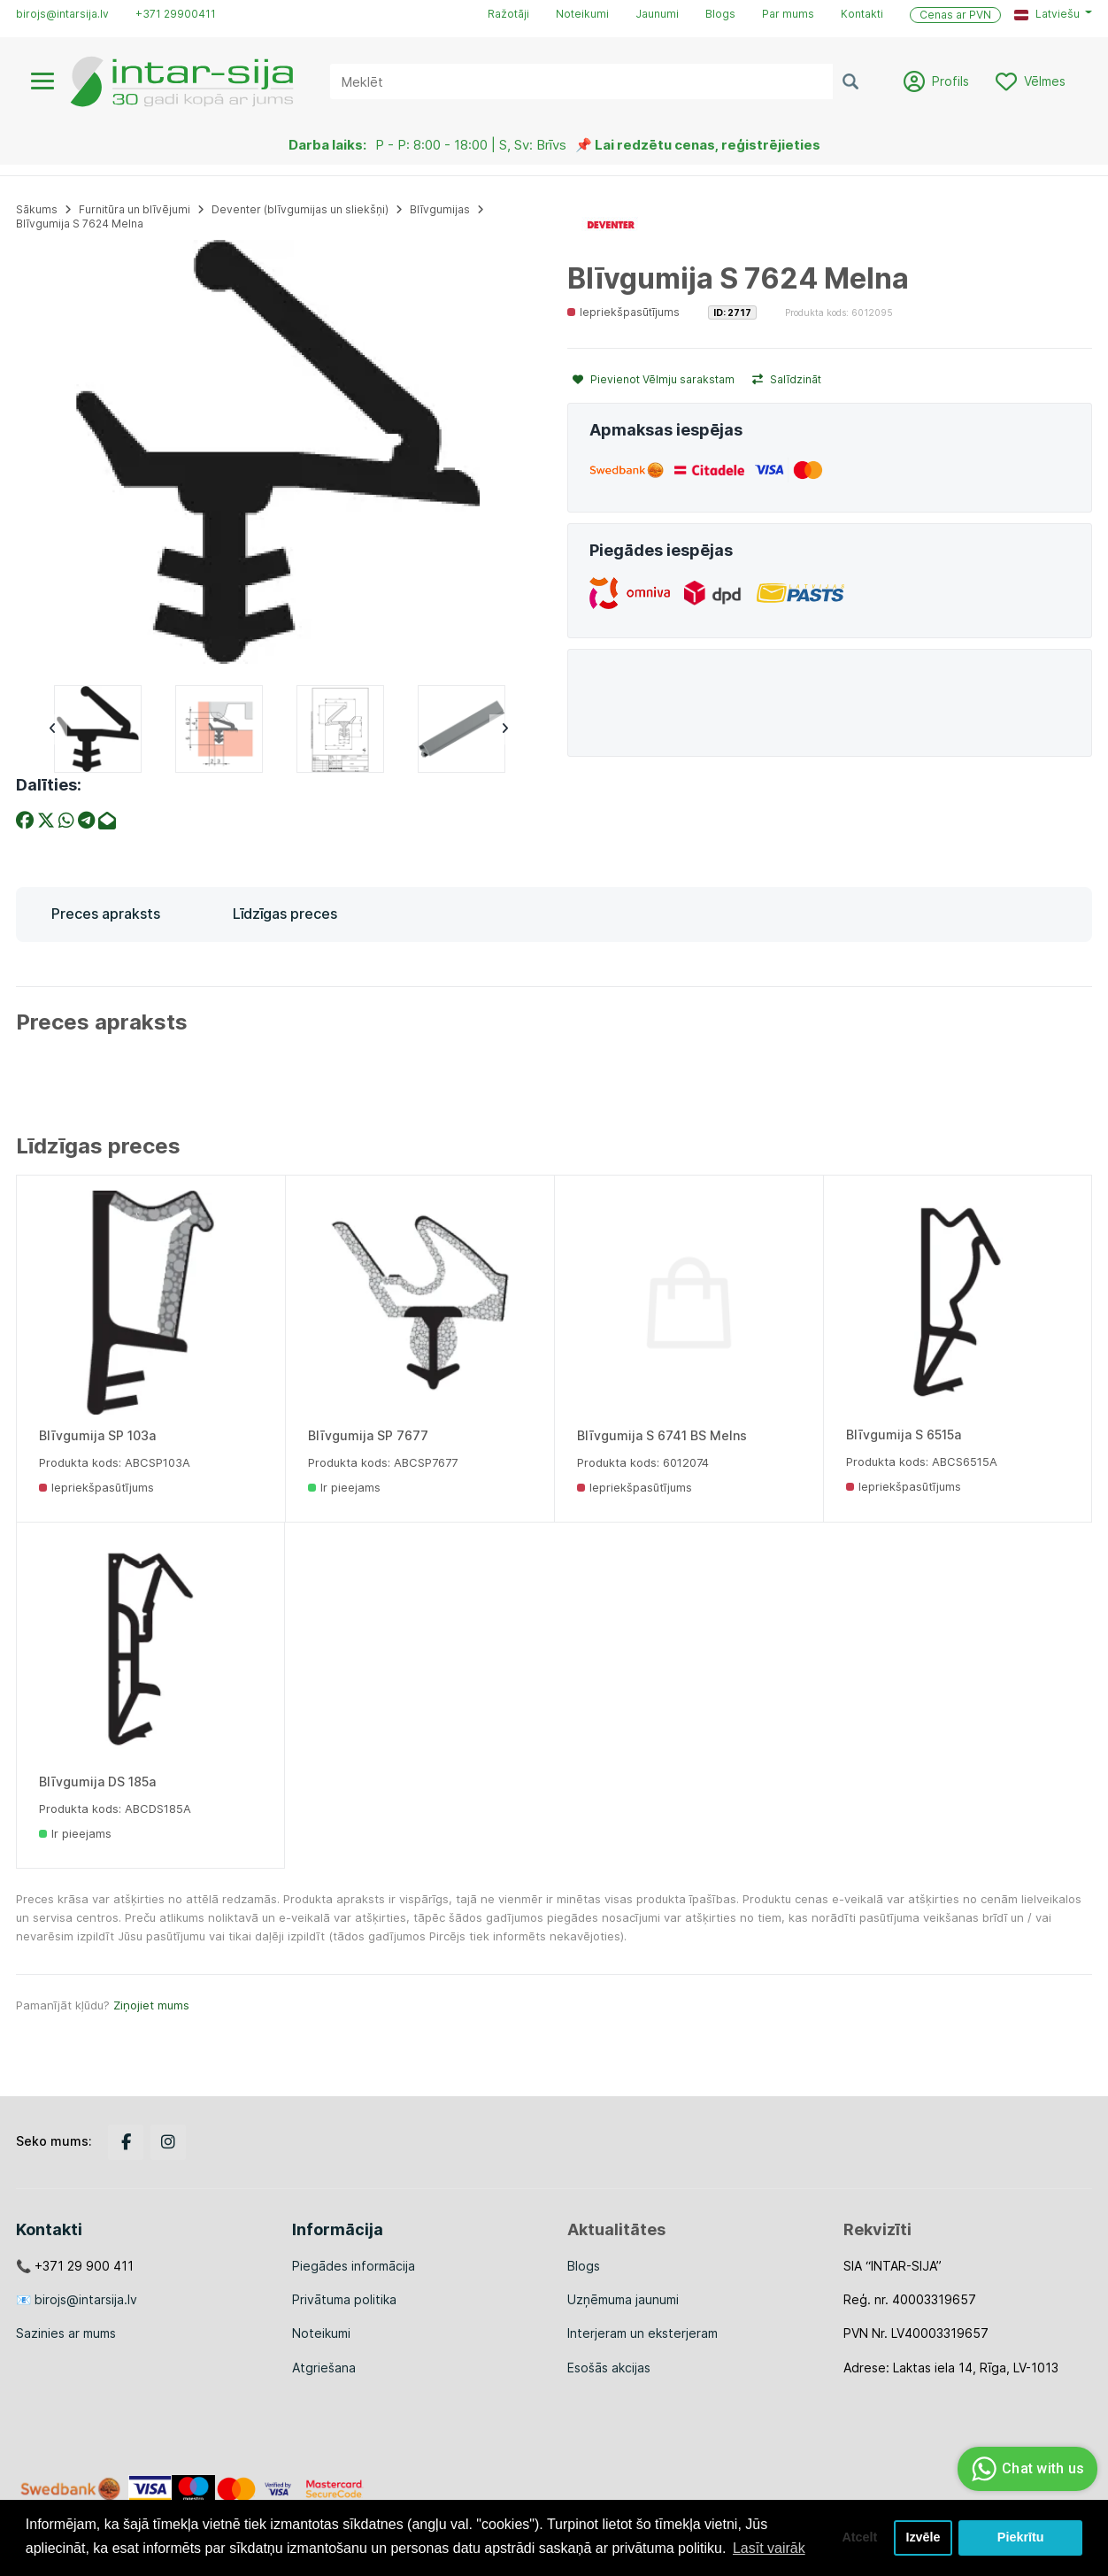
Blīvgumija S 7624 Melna (79, 223)
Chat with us (1025, 2469)
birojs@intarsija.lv (62, 13)
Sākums (37, 209)
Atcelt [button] (859, 2538)
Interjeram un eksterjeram (642, 2333)
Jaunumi (657, 13)
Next (504, 729)
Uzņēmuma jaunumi (623, 2299)
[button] (1053, 14)
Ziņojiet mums (151, 2005)
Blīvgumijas (440, 209)
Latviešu (1047, 13)
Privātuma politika (344, 2299)
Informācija (337, 2229)
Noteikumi (582, 13)
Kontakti (862, 13)
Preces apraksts (105, 913)
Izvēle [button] (922, 2538)
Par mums (788, 13)
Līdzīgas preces (285, 913)
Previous (52, 729)
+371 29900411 (175, 13)
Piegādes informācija (353, 2265)
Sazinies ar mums (66, 2333)
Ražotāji (508, 13)
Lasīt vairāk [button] (769, 2548)
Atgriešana (324, 2367)
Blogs (720, 13)
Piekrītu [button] (1020, 2538)
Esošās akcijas (608, 2367)
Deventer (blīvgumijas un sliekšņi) (300, 209)
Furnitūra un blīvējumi (134, 209)
